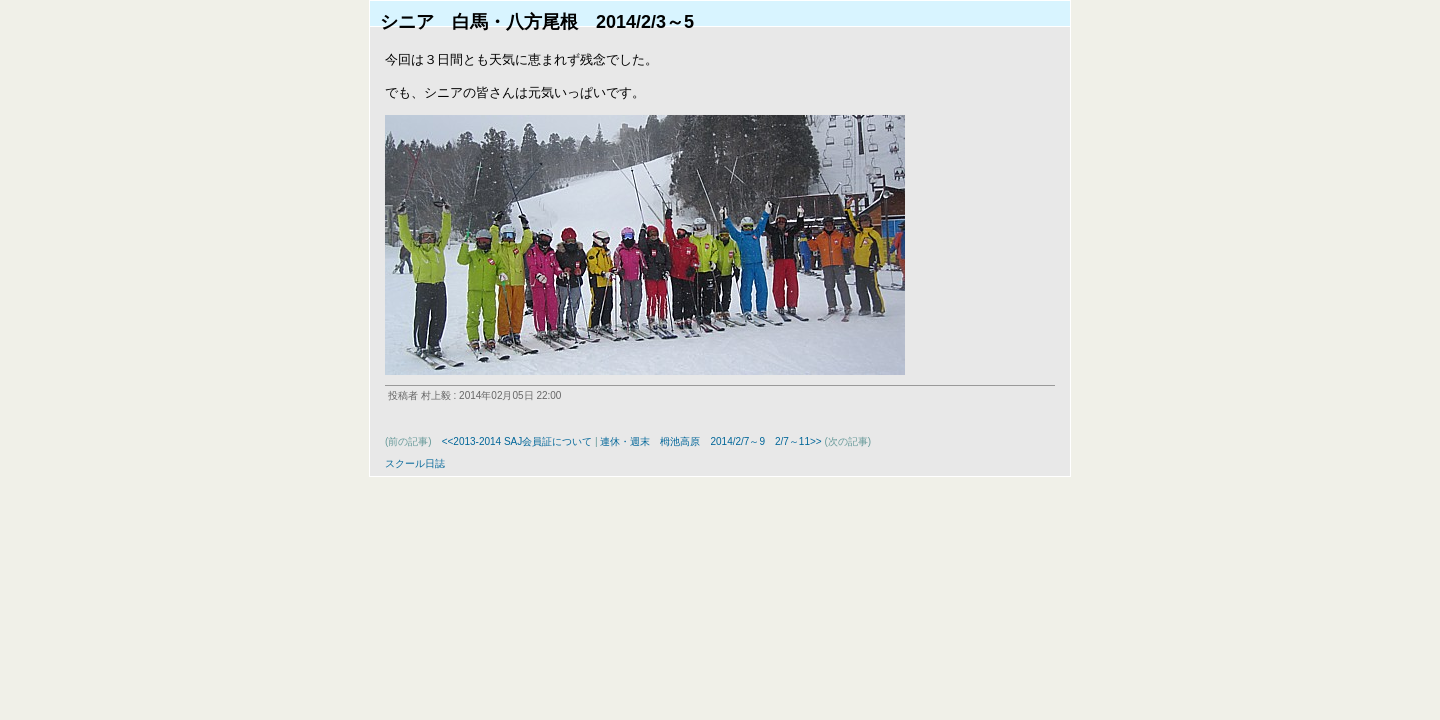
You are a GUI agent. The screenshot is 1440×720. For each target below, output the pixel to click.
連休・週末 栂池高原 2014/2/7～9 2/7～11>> (710, 441)
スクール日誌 (415, 463)
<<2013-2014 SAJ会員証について (517, 441)
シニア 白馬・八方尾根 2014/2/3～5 (537, 22)
